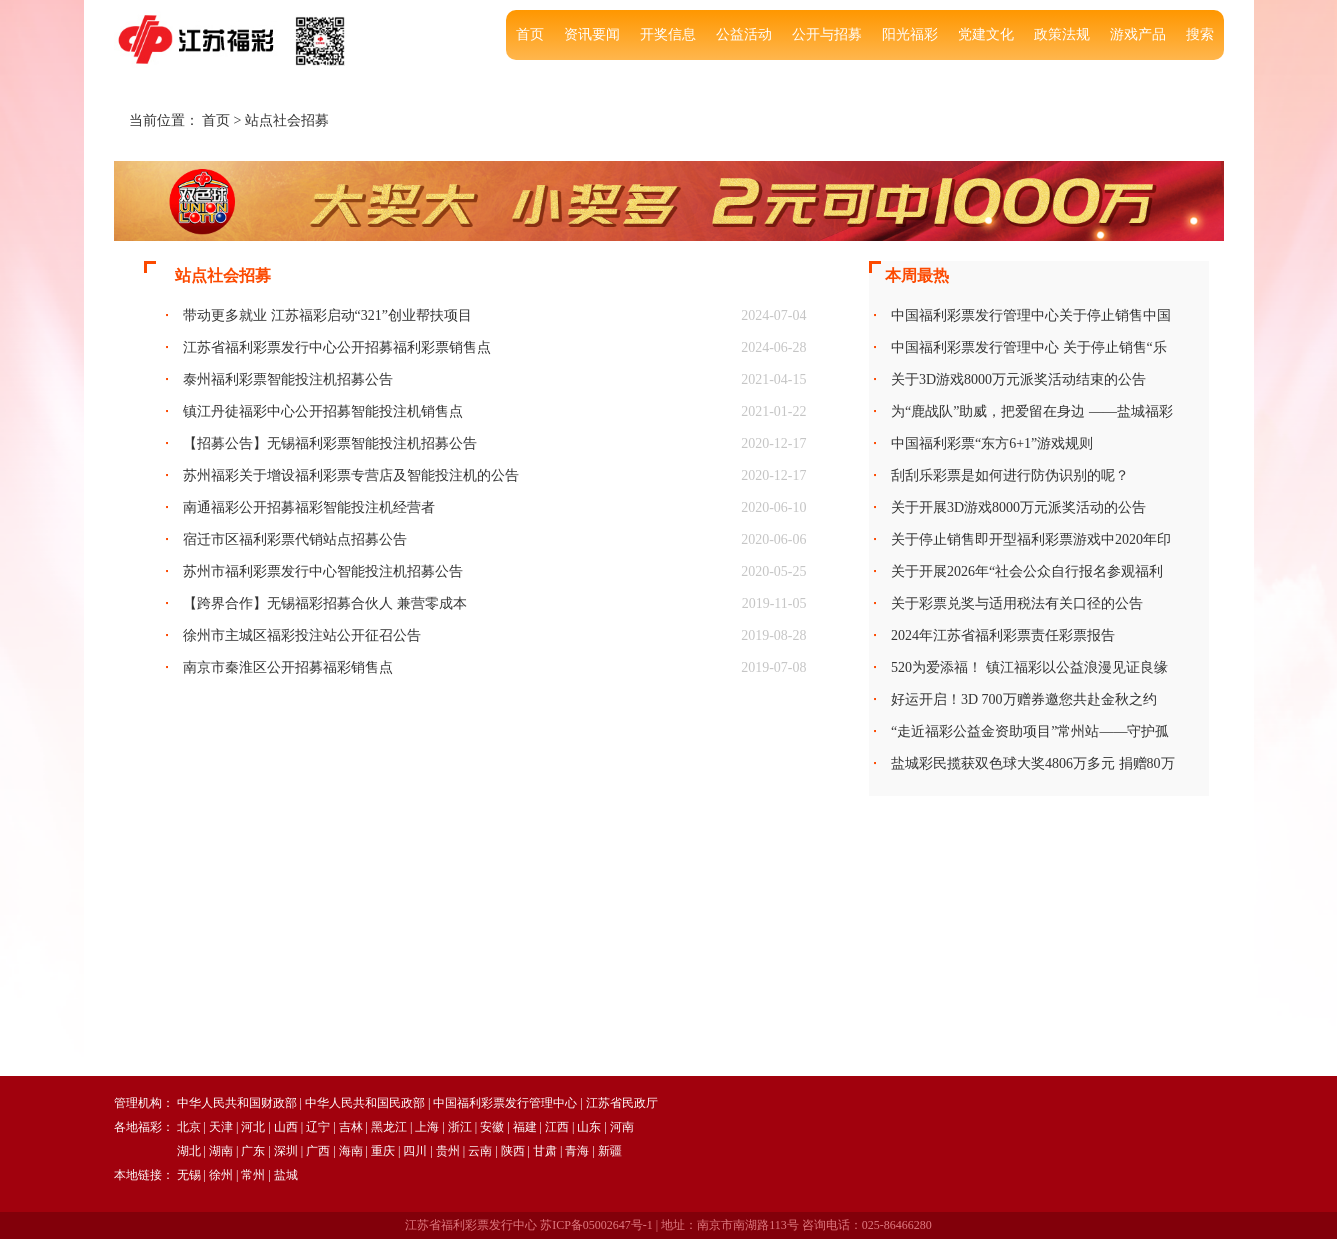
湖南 (221, 1151)
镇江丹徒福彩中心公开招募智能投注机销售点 (323, 411)
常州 (253, 1175)
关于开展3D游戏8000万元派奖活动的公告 (1018, 507)
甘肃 (545, 1151)
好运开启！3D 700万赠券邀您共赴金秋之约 (1024, 699)
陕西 (513, 1151)
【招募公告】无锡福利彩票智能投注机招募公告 (330, 443)
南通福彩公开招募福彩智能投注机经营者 (309, 507)
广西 (318, 1151)
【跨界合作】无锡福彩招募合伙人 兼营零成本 (325, 603)
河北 (253, 1127)
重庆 (383, 1151)
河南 (622, 1127)
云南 (480, 1151)
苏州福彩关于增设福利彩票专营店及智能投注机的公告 (351, 475)
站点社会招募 (287, 120)
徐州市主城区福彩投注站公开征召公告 (302, 635)
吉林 (351, 1127)
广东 (253, 1151)
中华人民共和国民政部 (365, 1103)
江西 (557, 1127)
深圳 (286, 1151)
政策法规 (1062, 34)
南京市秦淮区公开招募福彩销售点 (288, 667)
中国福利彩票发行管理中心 (505, 1103)
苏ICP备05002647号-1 (596, 1225)
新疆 (610, 1151)
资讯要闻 (592, 34)
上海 (427, 1127)
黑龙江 (389, 1127)
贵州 (448, 1151)
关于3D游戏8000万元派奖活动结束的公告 (1018, 379)
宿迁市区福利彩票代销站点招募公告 (295, 539)
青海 (577, 1151)
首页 (530, 34)
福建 (525, 1127)
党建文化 (986, 34)
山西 (286, 1127)
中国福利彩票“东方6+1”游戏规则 (992, 443)
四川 (415, 1151)
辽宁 (318, 1127)
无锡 (189, 1175)
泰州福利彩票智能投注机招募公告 (288, 379)
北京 (189, 1127)
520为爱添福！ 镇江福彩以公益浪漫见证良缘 (1029, 667)
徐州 (221, 1175)
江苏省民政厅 (622, 1103)
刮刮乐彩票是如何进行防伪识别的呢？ (1010, 475)
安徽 (492, 1127)
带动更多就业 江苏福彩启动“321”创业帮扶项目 (327, 315)
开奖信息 (668, 34)
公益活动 (744, 34)
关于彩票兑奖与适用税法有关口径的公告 (1017, 603)
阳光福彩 (910, 34)
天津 (221, 1127)
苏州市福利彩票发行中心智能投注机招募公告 (323, 571)
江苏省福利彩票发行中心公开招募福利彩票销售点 (337, 347)
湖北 (189, 1151)
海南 (351, 1151)
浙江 (460, 1127)
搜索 (1200, 34)
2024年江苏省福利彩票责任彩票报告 (1003, 635)
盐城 (286, 1175)
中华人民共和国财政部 (237, 1103)
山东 (589, 1127)
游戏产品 (1138, 34)
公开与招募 (827, 34)
